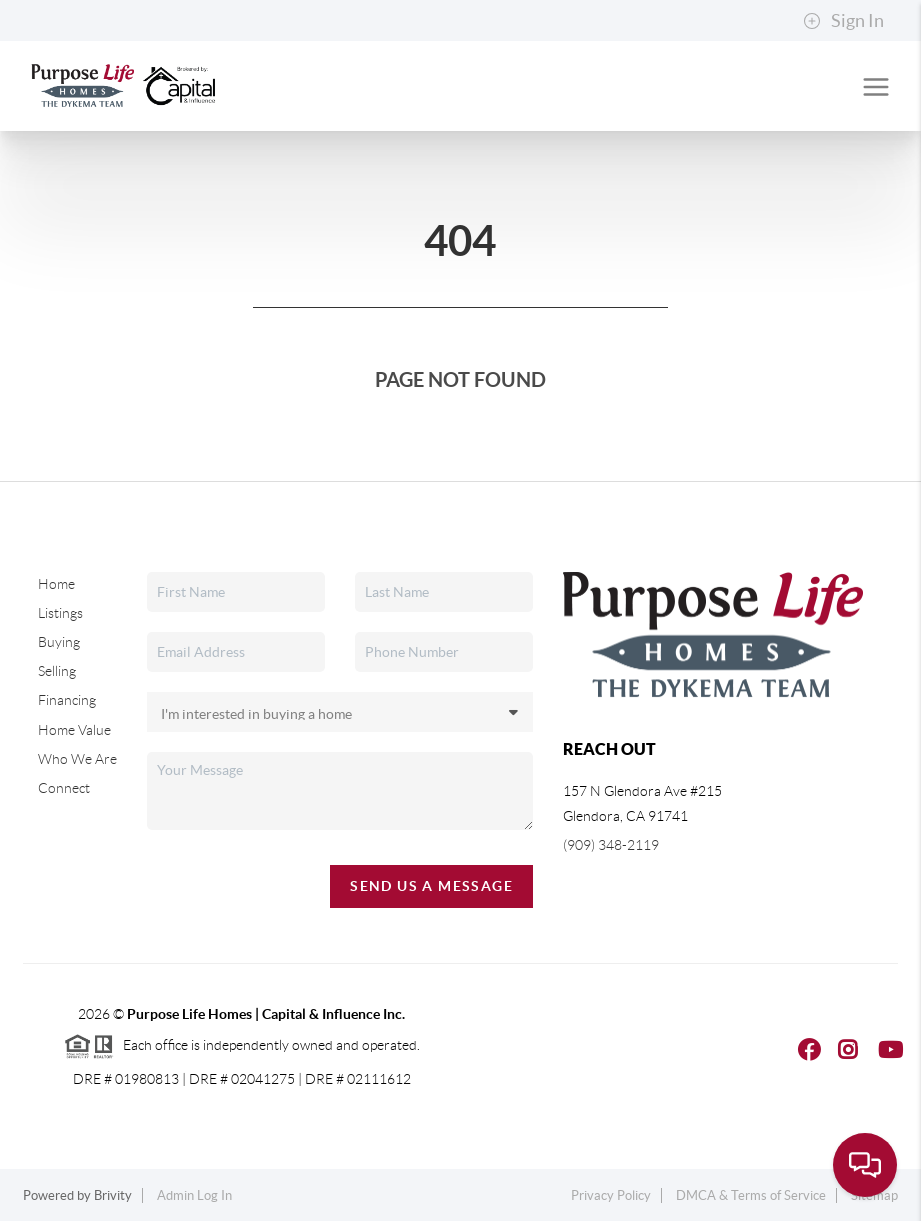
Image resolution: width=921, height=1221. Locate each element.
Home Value (74, 730)
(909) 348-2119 (611, 845)
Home (56, 584)
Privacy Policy (611, 1195)
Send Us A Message (431, 886)
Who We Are (77, 759)
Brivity (113, 1195)
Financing (67, 700)
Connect (64, 788)
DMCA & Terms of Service (751, 1195)
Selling (57, 671)
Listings (60, 613)
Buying (59, 642)
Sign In (843, 21)
